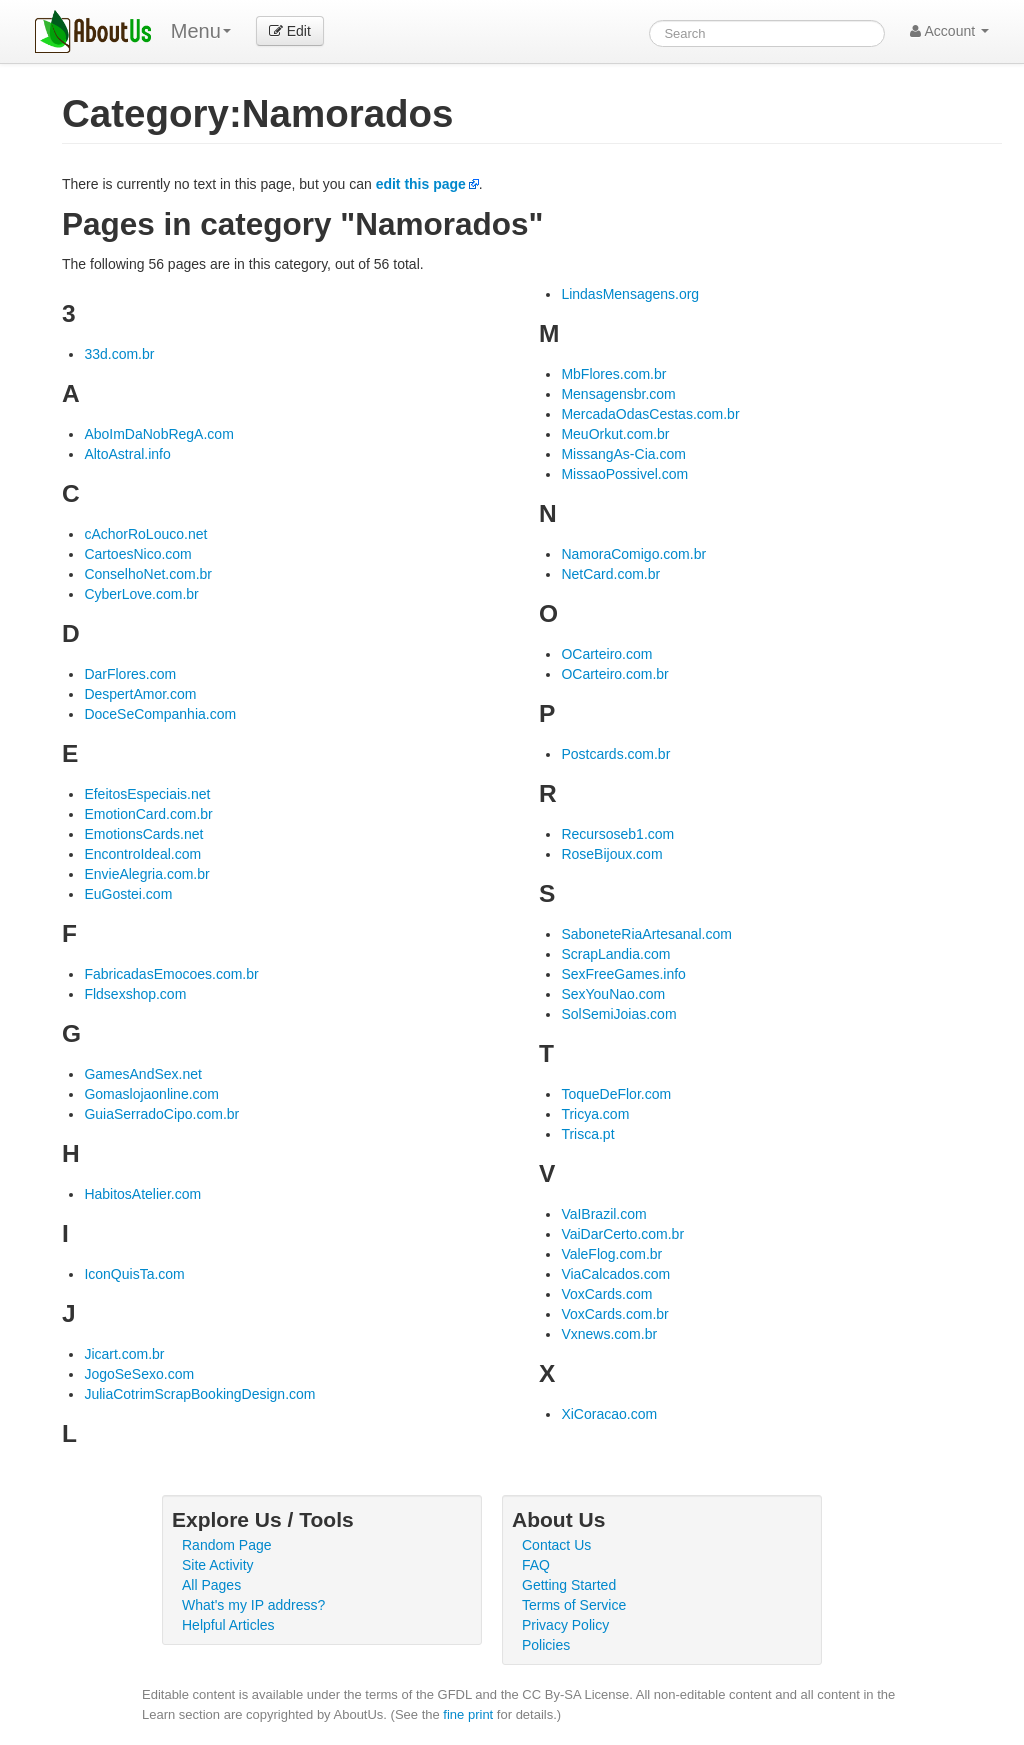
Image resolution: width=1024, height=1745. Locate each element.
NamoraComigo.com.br (633, 554)
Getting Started (569, 1585)
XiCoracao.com (609, 1414)
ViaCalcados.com (615, 1274)
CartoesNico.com (137, 554)
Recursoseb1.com (617, 834)
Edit (290, 31)
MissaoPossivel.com (624, 474)
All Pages (211, 1585)
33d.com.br (119, 354)
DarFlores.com (130, 674)
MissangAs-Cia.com (623, 454)
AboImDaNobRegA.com (158, 434)
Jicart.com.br (124, 1354)
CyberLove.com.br (141, 594)
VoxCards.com (606, 1294)
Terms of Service (574, 1605)
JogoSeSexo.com (139, 1374)
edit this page (421, 184)
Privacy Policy (565, 1625)
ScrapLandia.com (615, 954)
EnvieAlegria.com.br (146, 874)
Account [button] (949, 31)
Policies (546, 1645)
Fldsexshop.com (135, 994)
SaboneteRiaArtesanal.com (646, 934)
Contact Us (556, 1545)
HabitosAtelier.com (142, 1194)
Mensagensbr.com (618, 394)
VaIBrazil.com (603, 1214)
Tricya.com (595, 1114)
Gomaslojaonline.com (151, 1094)
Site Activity (218, 1565)
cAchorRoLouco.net (145, 534)
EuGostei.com (128, 894)
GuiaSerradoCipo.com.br (161, 1114)
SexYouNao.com (613, 994)
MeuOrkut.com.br (615, 434)
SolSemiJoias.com (618, 1014)
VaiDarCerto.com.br (622, 1234)
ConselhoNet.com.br (148, 574)
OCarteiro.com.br (614, 674)
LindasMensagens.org (630, 294)
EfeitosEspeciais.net (147, 794)
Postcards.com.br (615, 754)
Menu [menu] (201, 31)
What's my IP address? (253, 1605)
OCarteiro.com (606, 654)
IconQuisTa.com (134, 1274)
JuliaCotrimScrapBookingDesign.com (199, 1394)
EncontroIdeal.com (142, 854)
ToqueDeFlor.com (616, 1094)
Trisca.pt (587, 1134)
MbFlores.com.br (613, 374)
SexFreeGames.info (623, 974)
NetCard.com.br (610, 574)
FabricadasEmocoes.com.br (171, 974)
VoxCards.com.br (614, 1314)
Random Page (227, 1545)
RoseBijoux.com (611, 854)
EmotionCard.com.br (148, 814)
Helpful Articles (228, 1625)
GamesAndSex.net (143, 1074)
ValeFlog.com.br (611, 1254)
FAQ (536, 1565)
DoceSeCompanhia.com (160, 714)
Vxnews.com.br (609, 1334)
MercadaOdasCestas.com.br (650, 414)
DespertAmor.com (140, 694)
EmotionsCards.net (143, 834)
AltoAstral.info (127, 454)
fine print (468, 1714)
